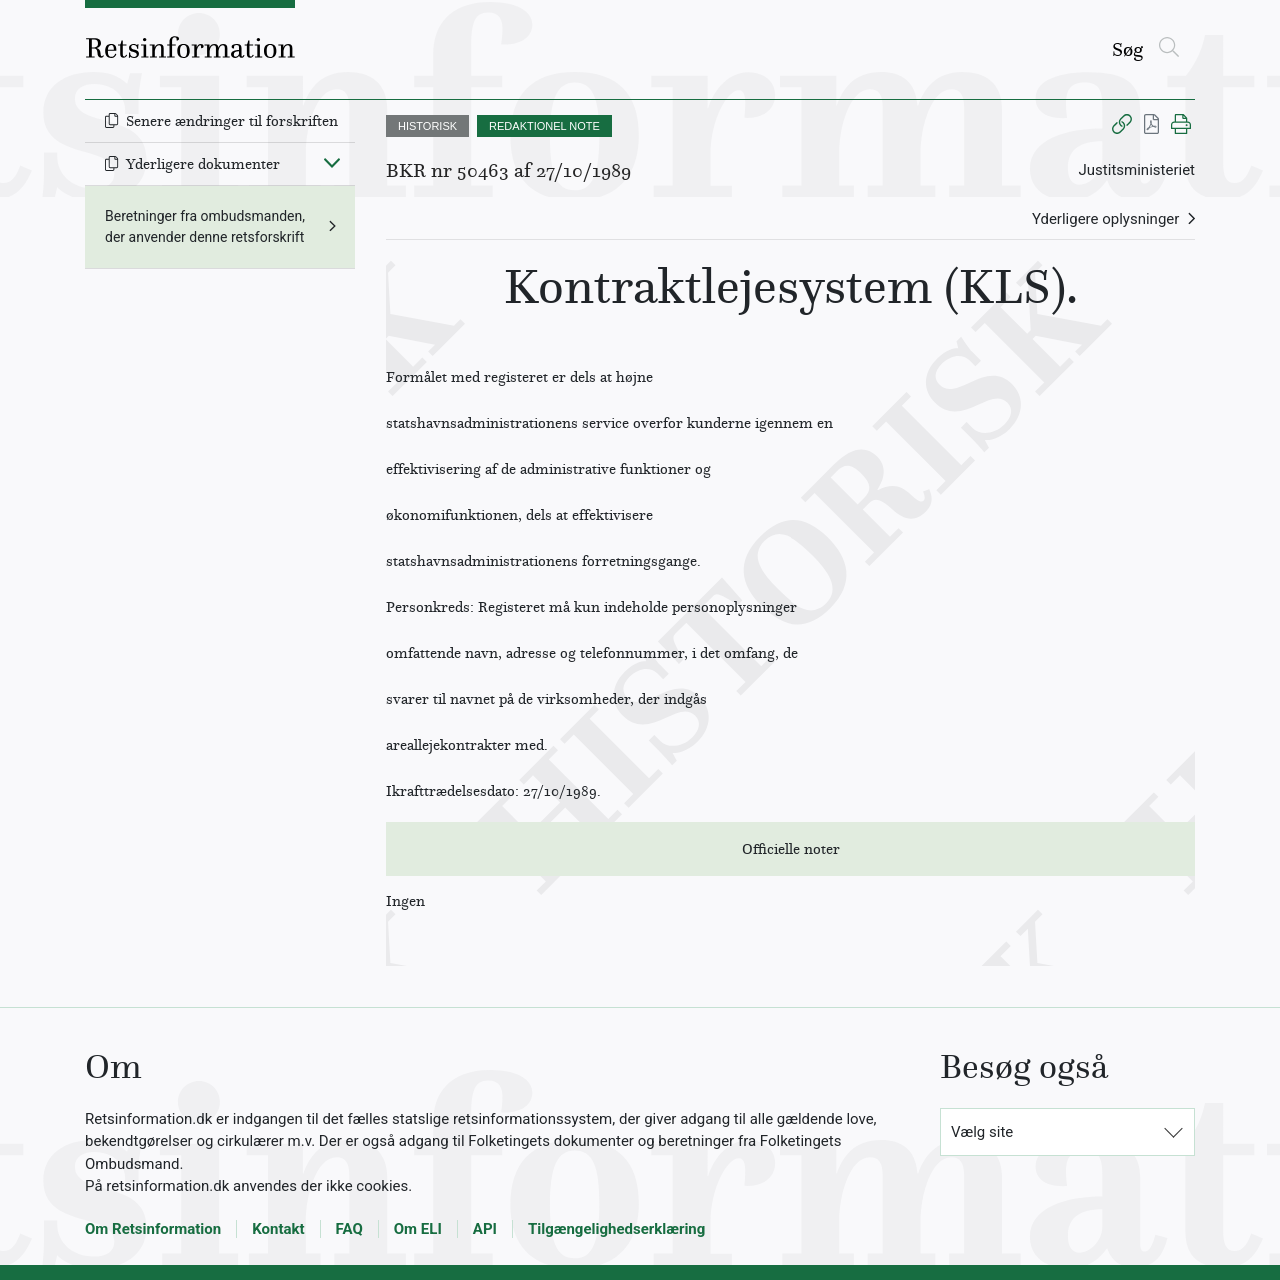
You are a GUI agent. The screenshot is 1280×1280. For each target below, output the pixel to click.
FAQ (349, 1229)
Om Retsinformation (153, 1229)
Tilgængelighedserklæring (616, 1229)
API (485, 1229)
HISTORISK (427, 126)
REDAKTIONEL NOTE (544, 126)
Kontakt (278, 1229)
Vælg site (982, 1132)
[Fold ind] (332, 162)
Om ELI (418, 1229)
